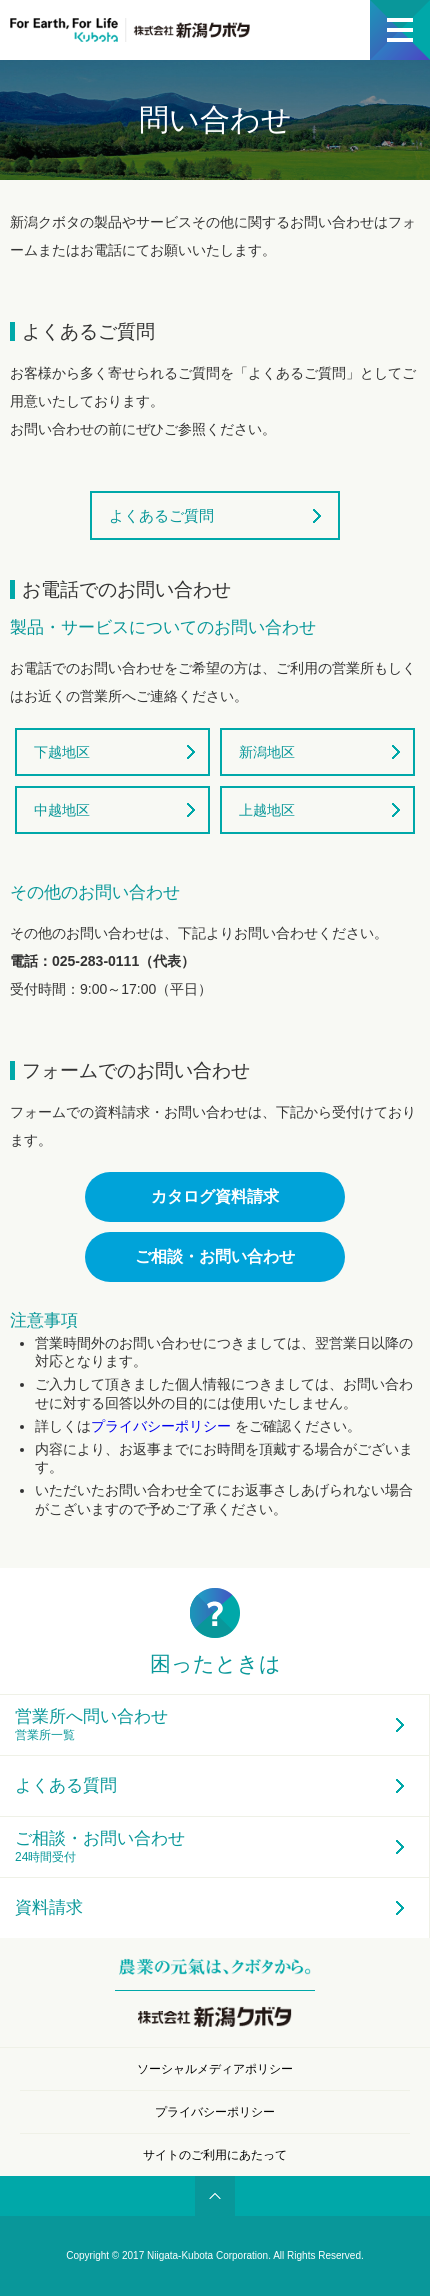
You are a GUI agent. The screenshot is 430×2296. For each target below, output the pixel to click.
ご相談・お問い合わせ (215, 1256)
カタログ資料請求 (215, 1196)
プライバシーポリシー (163, 1426)
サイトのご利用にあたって (215, 2155)
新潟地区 (267, 752)
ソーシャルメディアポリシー (215, 2069)
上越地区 (267, 810)
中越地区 (62, 810)
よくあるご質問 (161, 515)
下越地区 (62, 752)
